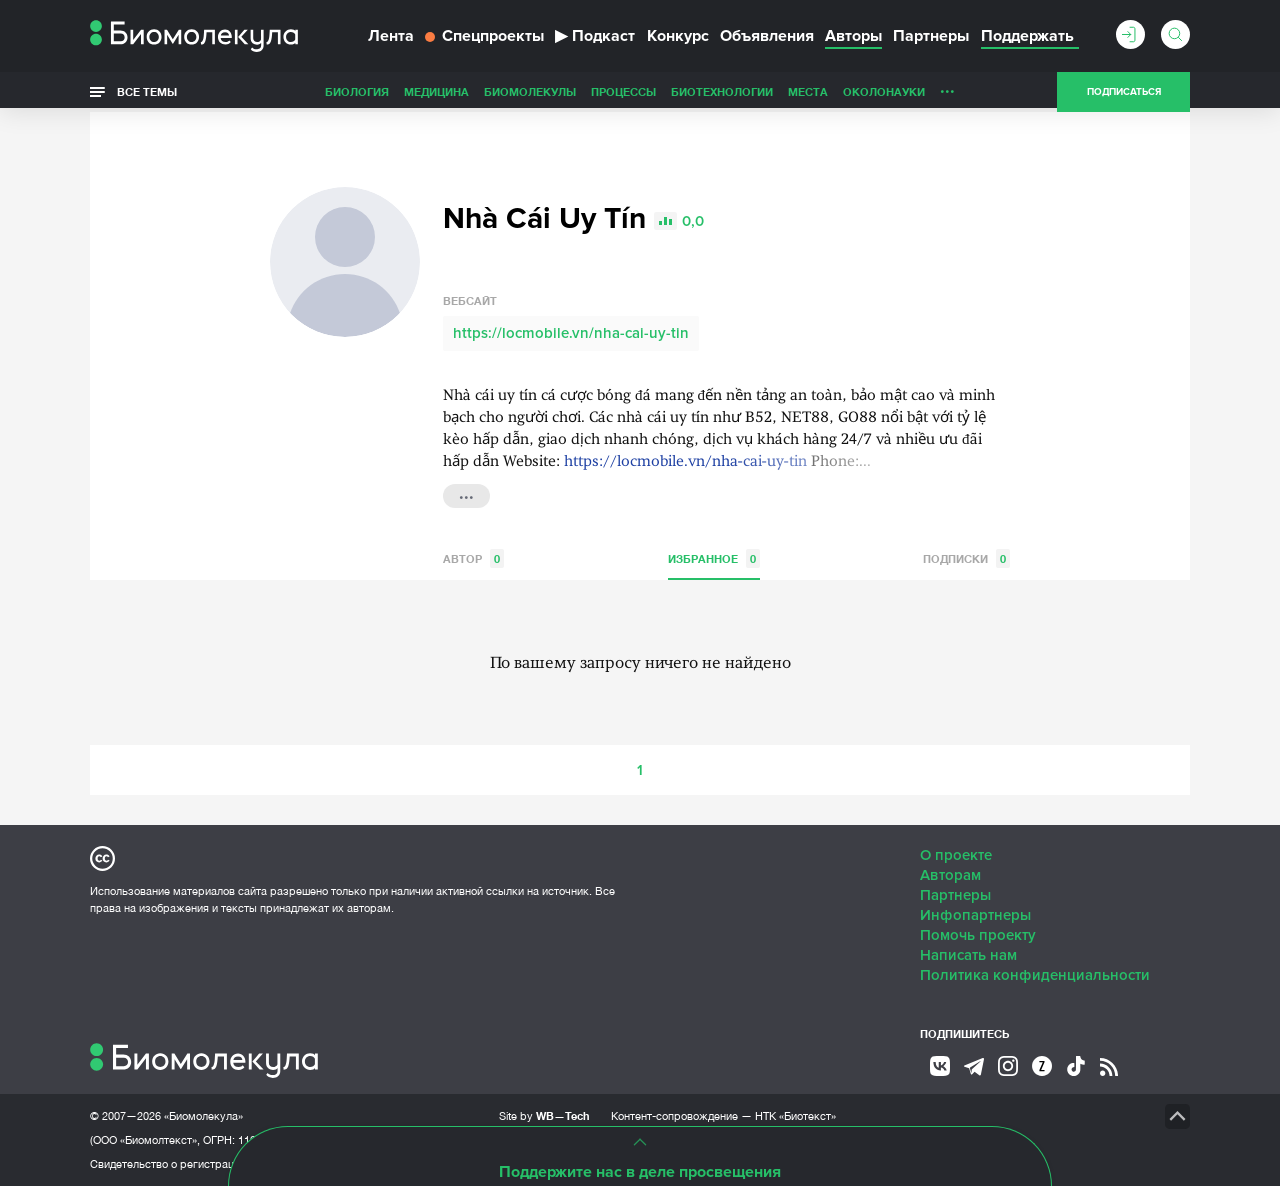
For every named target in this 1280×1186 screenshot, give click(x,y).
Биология (357, 91)
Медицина (436, 91)
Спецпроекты (484, 36)
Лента (391, 36)
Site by (544, 1115)
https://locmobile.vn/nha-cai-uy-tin (571, 333)
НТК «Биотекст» (795, 1116)
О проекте (956, 855)
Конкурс (678, 36)
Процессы (623, 91)
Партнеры (931, 36)
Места (808, 91)
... (947, 87)
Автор (473, 558)
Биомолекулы (530, 91)
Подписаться (1124, 92)
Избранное (714, 558)
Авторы (853, 36)
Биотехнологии (722, 91)
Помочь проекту (978, 935)
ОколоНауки (884, 91)
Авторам (950, 875)
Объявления (767, 36)
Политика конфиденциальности (1035, 975)
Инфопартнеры (975, 915)
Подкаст (595, 36)
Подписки (966, 558)
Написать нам (968, 955)
